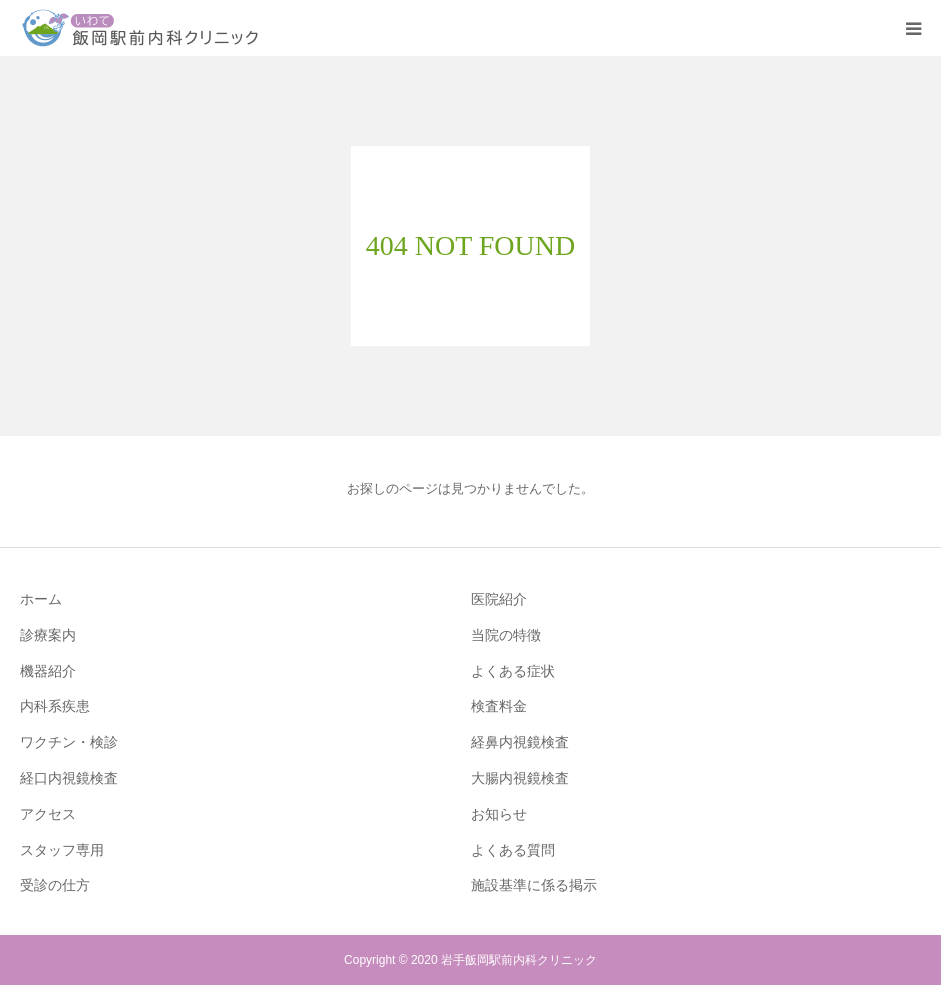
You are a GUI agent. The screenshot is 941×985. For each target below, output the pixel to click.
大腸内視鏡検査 (520, 778)
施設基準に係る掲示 (534, 885)
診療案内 (48, 635)
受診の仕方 (55, 885)
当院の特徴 (506, 635)
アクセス (48, 814)
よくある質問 (513, 850)
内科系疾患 (55, 706)
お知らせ (499, 814)
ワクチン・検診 (69, 742)
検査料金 (499, 706)
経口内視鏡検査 (69, 778)
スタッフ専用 (62, 850)
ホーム (41, 599)
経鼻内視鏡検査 (520, 742)
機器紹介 (48, 671)
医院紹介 (499, 599)
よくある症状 (513, 671)
